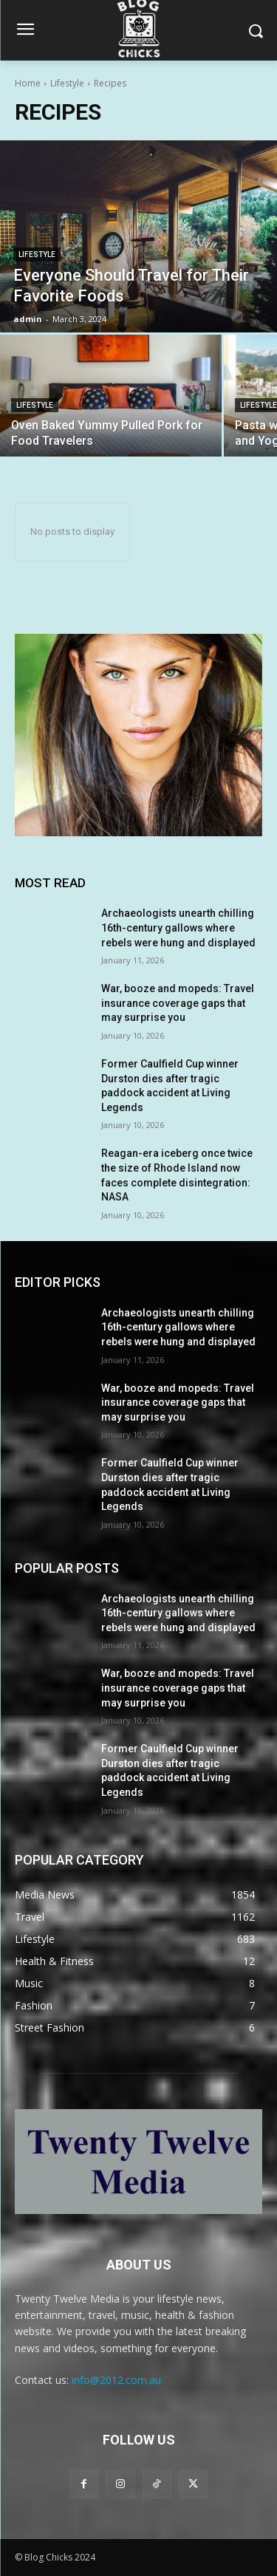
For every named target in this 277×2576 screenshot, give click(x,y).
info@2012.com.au (116, 2380)
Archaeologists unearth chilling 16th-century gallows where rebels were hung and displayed (178, 927)
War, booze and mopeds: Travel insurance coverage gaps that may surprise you (177, 1003)
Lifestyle (67, 83)
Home (28, 83)
